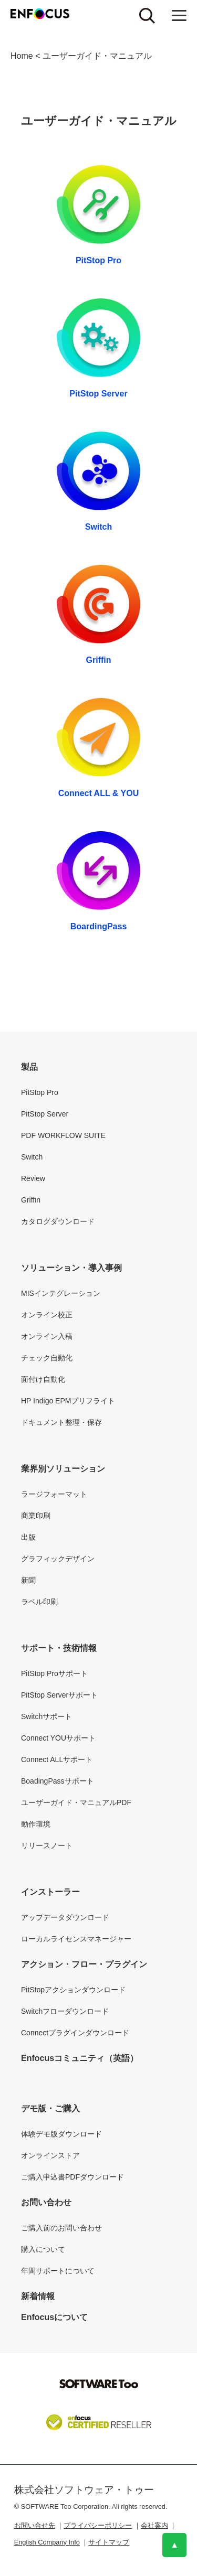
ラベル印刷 (39, 1601)
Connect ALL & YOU (98, 793)
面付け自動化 (43, 1379)
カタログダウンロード (58, 1221)
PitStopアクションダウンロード (73, 1989)
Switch (98, 526)
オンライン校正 (46, 1315)
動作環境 (35, 1824)
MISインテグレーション (60, 1293)
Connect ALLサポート (56, 1759)
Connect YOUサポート (58, 1738)
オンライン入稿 (46, 1336)
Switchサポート (46, 1716)
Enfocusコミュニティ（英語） (79, 2058)
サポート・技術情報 (59, 1648)
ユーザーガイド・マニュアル (97, 55)
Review (33, 1178)
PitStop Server (98, 393)
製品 (29, 1066)
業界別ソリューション (63, 1468)
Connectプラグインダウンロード (75, 2032)
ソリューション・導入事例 (71, 1267)
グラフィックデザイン (58, 1558)
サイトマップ (108, 2542)
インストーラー (50, 1891)
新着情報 (38, 2296)
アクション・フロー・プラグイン (84, 1964)
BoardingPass (98, 926)
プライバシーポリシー (98, 2525)
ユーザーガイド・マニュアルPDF (76, 1802)
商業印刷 (35, 1515)
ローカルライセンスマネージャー (76, 1939)
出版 (28, 1537)
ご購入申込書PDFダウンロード (72, 2177)
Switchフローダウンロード (65, 2011)
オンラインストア (50, 2155)
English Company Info (47, 2542)
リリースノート (46, 1845)
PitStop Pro (98, 260)
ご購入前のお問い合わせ (61, 2228)
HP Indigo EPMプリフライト (68, 1401)
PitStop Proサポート (54, 1673)
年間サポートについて (58, 2271)
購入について (43, 2249)
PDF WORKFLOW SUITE (63, 1135)
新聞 (28, 1580)
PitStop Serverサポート (59, 1695)
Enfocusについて (54, 2317)
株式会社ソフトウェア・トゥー (84, 2489)
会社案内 (154, 2525)
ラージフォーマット (54, 1494)
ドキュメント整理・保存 (61, 1422)
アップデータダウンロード (65, 1917)
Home (22, 55)
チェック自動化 (46, 1358)
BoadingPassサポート (57, 1781)
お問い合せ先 (34, 2525)
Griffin (98, 660)
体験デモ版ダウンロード (61, 2134)
